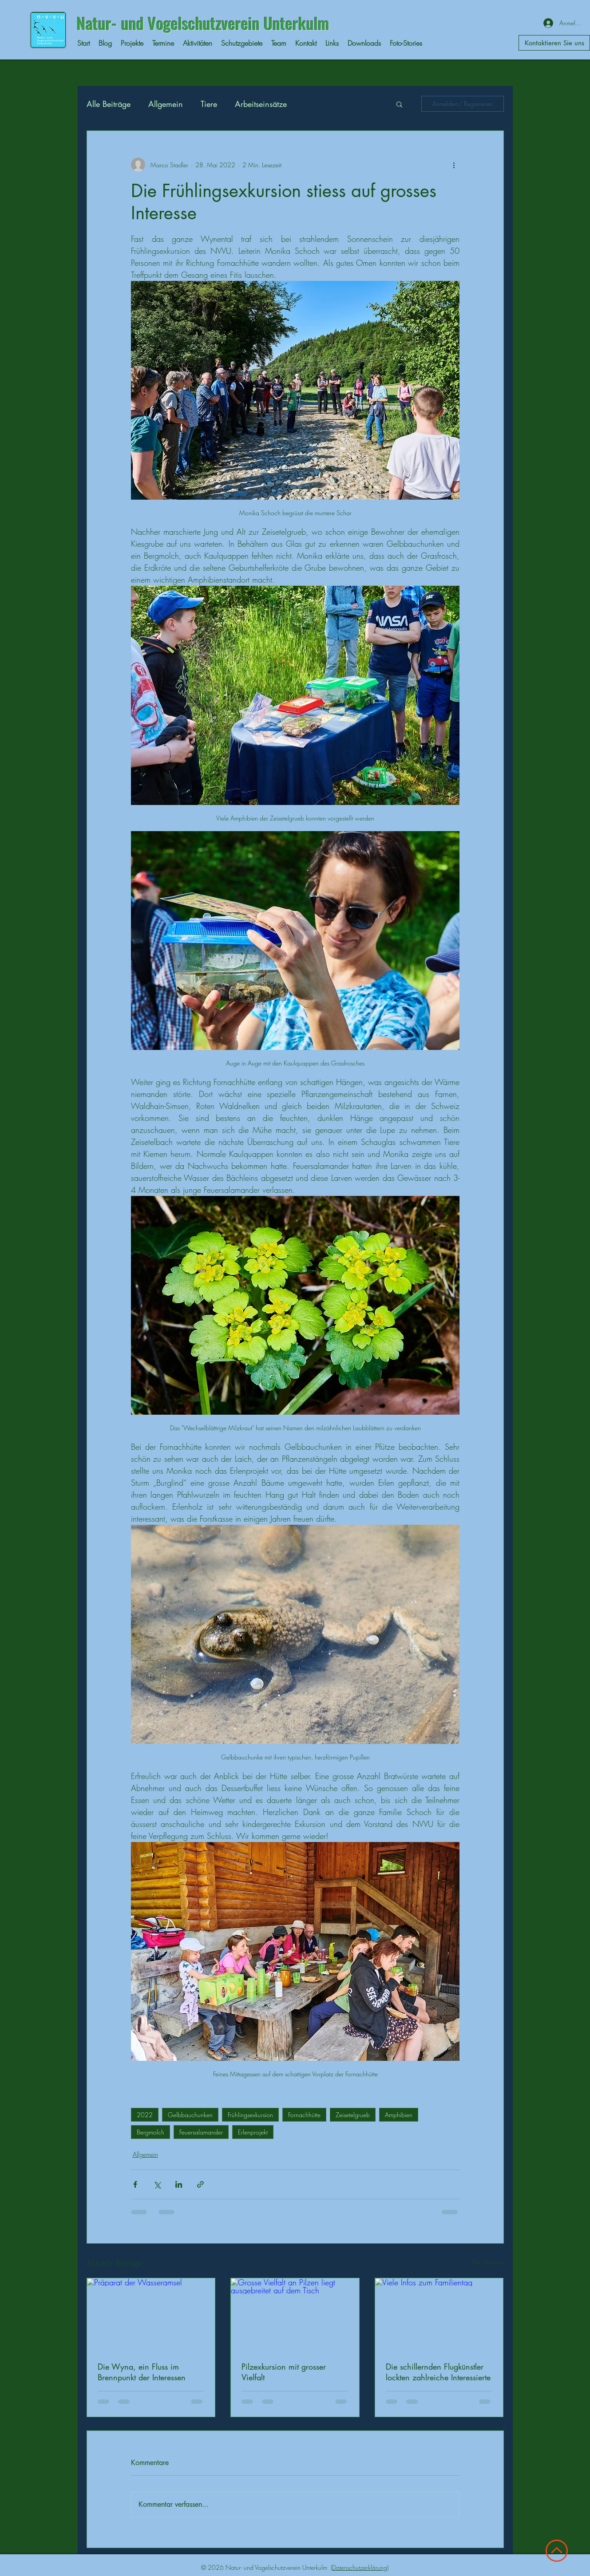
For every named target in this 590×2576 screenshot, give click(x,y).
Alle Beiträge (109, 104)
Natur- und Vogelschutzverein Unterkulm (203, 23)
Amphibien (398, 2115)
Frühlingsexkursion (250, 2115)
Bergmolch (150, 2132)
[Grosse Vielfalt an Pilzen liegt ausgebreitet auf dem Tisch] (295, 2314)
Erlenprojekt (253, 2132)
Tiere (209, 104)
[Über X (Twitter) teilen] (157, 2184)
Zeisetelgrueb (353, 2115)
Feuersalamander (201, 2132)
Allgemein (165, 104)
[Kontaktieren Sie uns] (554, 43)
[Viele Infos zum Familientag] (439, 2314)
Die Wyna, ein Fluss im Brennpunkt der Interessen (142, 2372)
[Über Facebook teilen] (135, 2184)
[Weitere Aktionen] (454, 164)
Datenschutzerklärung (359, 2567)
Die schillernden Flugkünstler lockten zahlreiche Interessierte (438, 2372)
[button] (399, 103)
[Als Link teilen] (200, 2184)
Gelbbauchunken (190, 2115)
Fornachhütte (304, 2115)
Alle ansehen (487, 2261)
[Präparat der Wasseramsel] (151, 2314)
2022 (145, 2115)
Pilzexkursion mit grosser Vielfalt (284, 2372)
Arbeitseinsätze (261, 104)
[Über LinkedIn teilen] (178, 2184)
